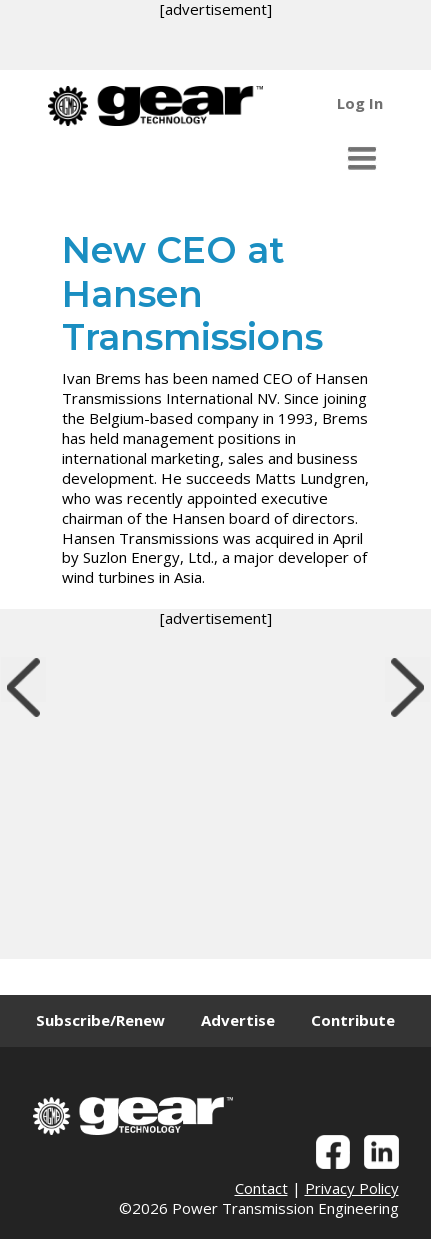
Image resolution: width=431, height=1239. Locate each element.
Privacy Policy (352, 1188)
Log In (360, 103)
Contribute (353, 1020)
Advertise (238, 1020)
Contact (261, 1188)
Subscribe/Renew (100, 1020)
